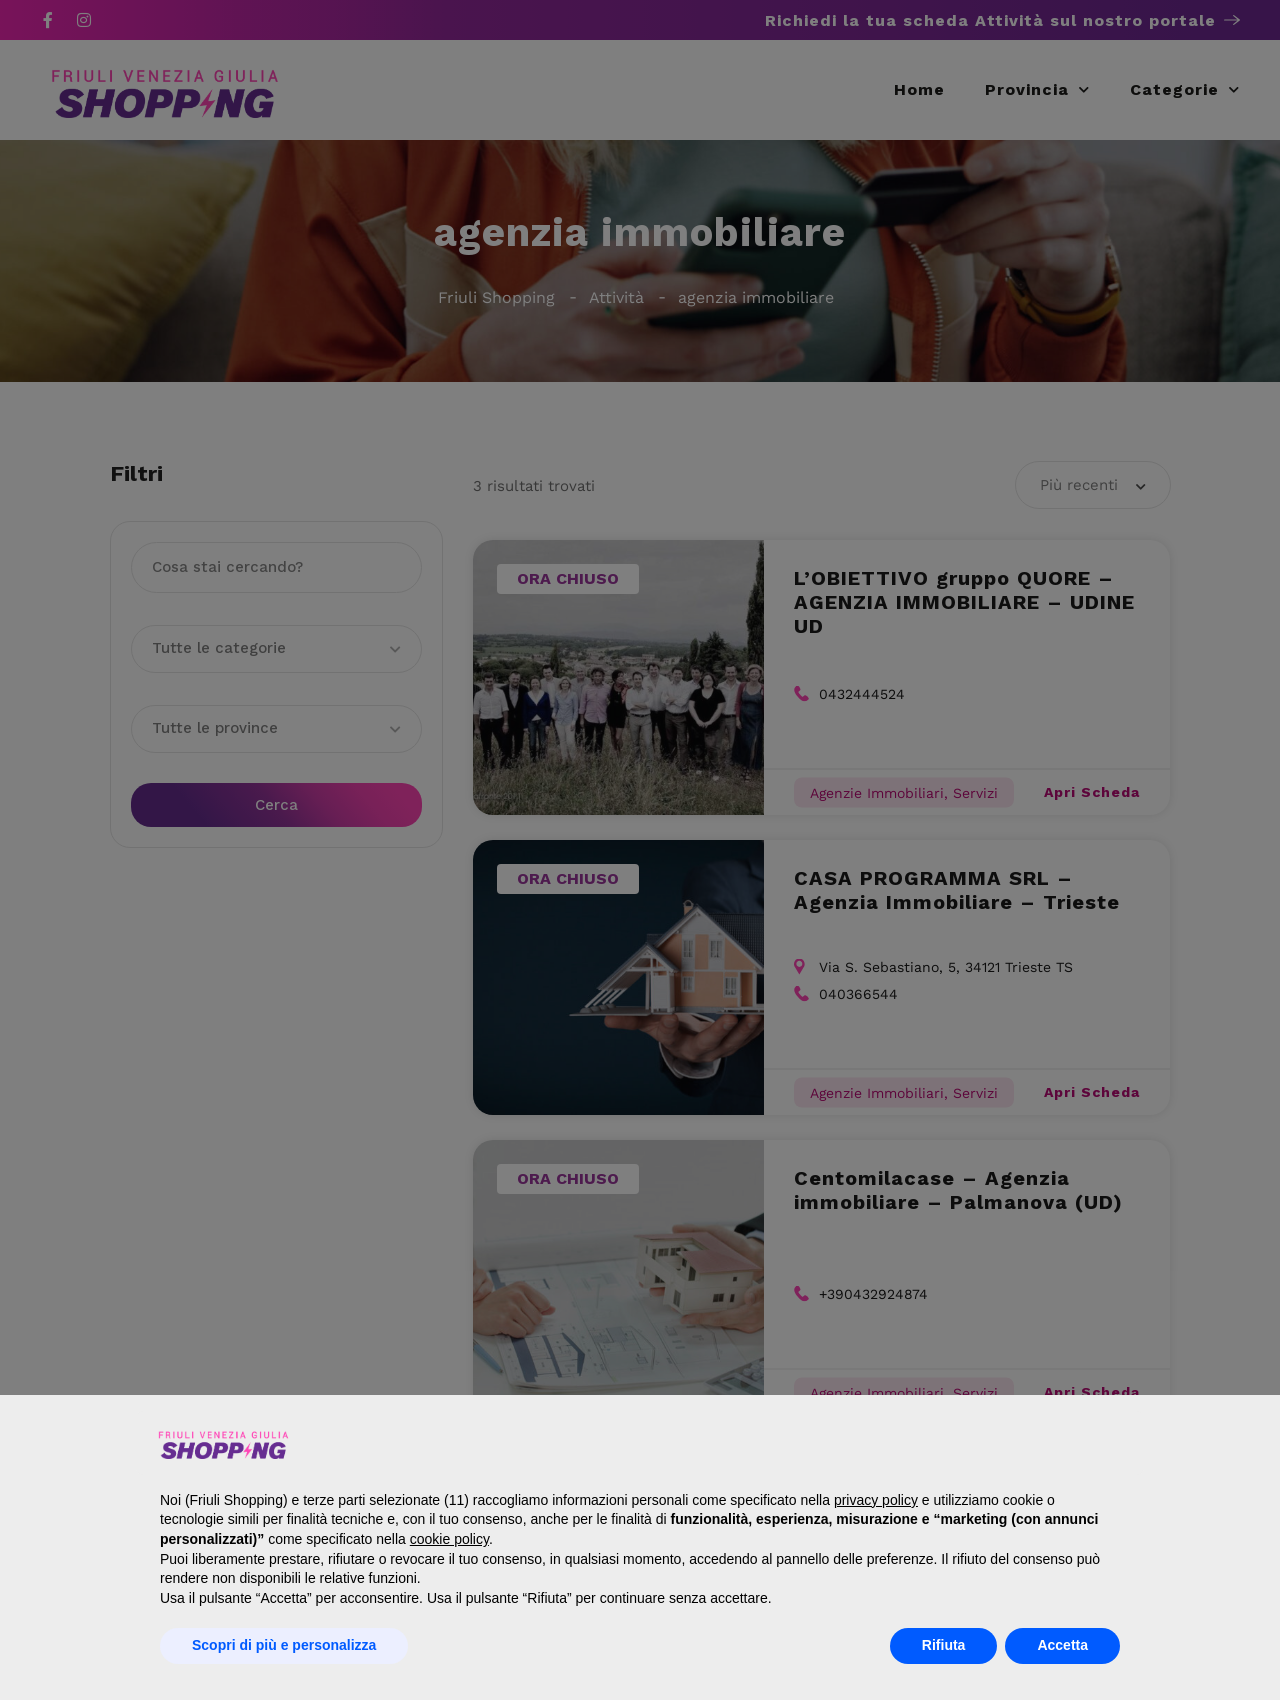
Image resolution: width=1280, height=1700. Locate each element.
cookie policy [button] (449, 1539)
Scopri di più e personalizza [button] (284, 1645)
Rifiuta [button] (944, 1645)
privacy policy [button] (876, 1500)
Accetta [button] (1062, 1645)
